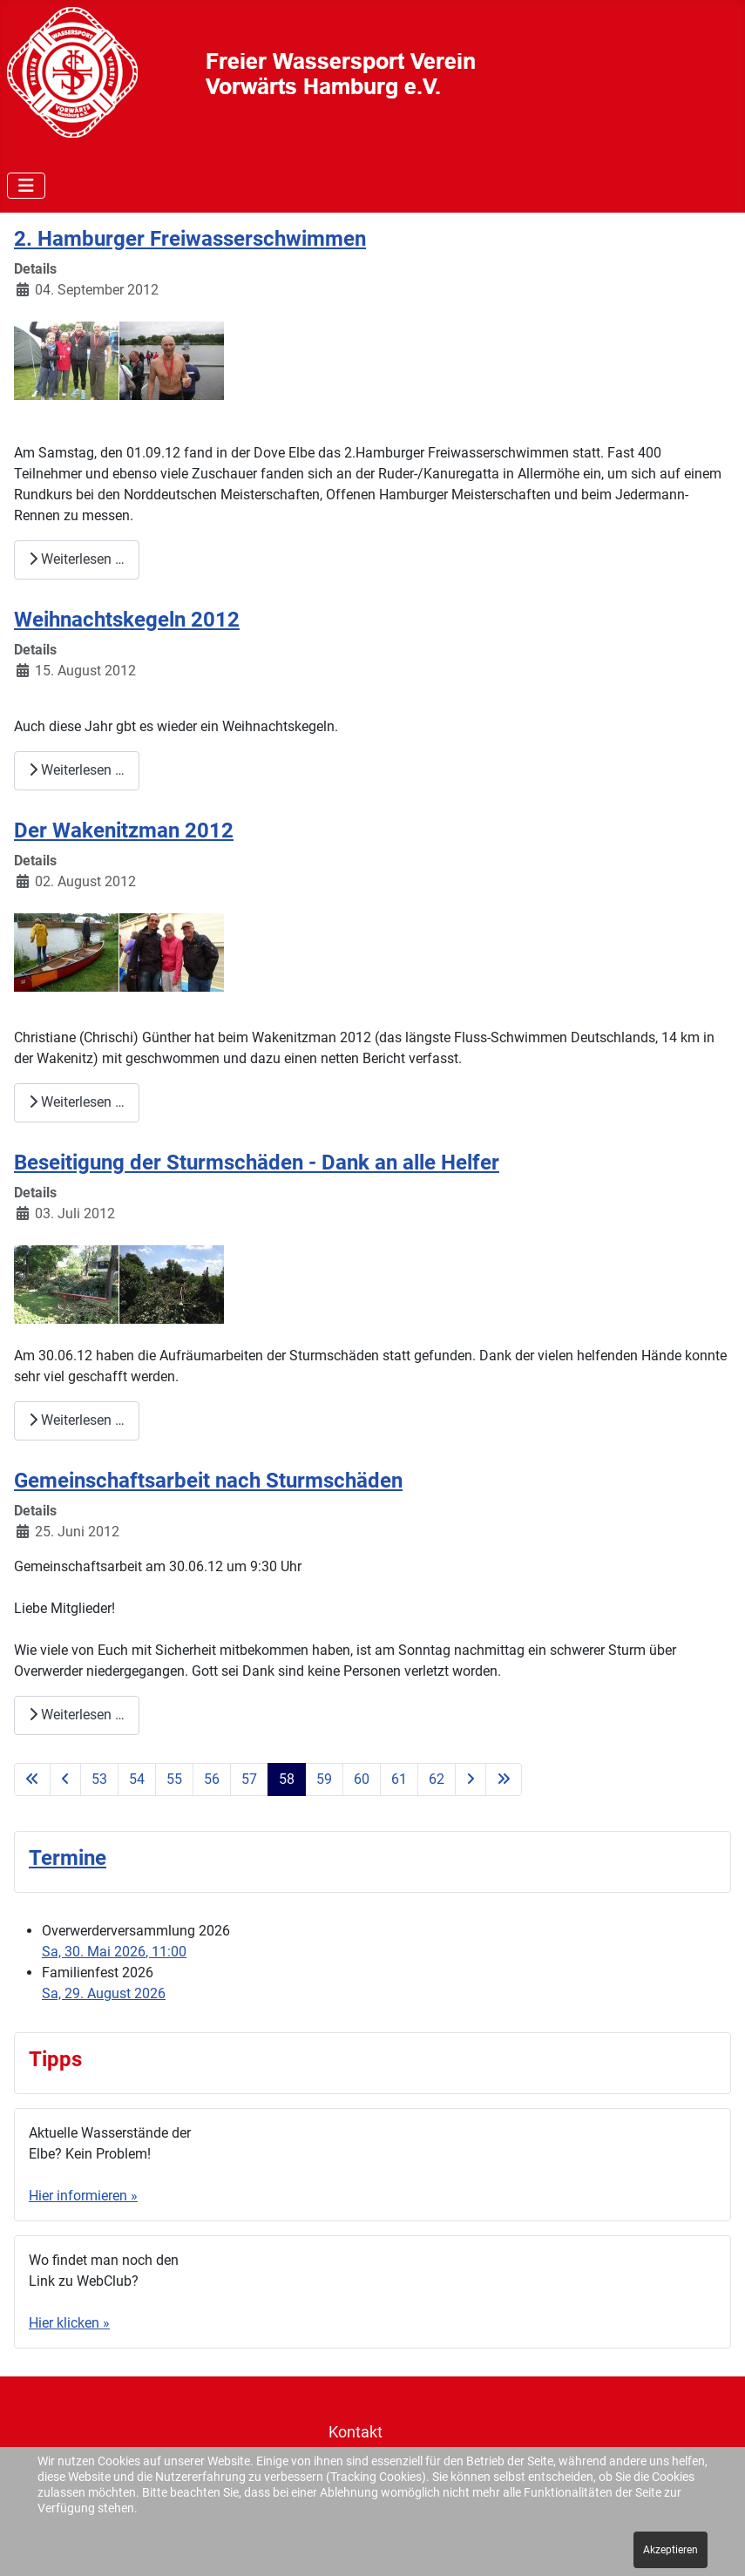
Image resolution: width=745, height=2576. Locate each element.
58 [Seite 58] (287, 1779)
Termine (67, 1858)
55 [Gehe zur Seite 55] (174, 1779)
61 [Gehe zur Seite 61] (399, 1779)
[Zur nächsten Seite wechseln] (470, 1779)
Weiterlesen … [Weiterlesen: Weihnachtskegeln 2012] (77, 770)
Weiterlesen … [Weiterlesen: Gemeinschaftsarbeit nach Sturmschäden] (77, 1714)
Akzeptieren (670, 2550)
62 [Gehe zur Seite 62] (436, 1779)
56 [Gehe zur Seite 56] (212, 1779)
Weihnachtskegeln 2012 (127, 619)
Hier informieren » (83, 2195)
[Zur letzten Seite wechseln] (503, 1779)
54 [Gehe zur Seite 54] (137, 1779)
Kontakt (355, 2432)
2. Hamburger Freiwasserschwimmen (190, 239)
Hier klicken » (69, 2323)
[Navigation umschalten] (26, 186)
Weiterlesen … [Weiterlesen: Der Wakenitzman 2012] (77, 1102)
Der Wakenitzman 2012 (124, 830)
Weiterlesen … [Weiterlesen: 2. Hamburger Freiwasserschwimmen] (77, 559)
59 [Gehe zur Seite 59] (324, 1779)
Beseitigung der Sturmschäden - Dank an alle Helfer (256, 1162)
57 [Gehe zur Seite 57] (249, 1779)
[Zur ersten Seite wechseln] (32, 1779)
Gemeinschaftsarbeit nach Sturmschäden (208, 1480)
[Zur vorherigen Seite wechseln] (65, 1779)
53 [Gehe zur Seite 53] (99, 1779)
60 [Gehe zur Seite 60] (361, 1779)
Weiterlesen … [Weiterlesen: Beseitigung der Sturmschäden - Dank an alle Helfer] (77, 1420)
